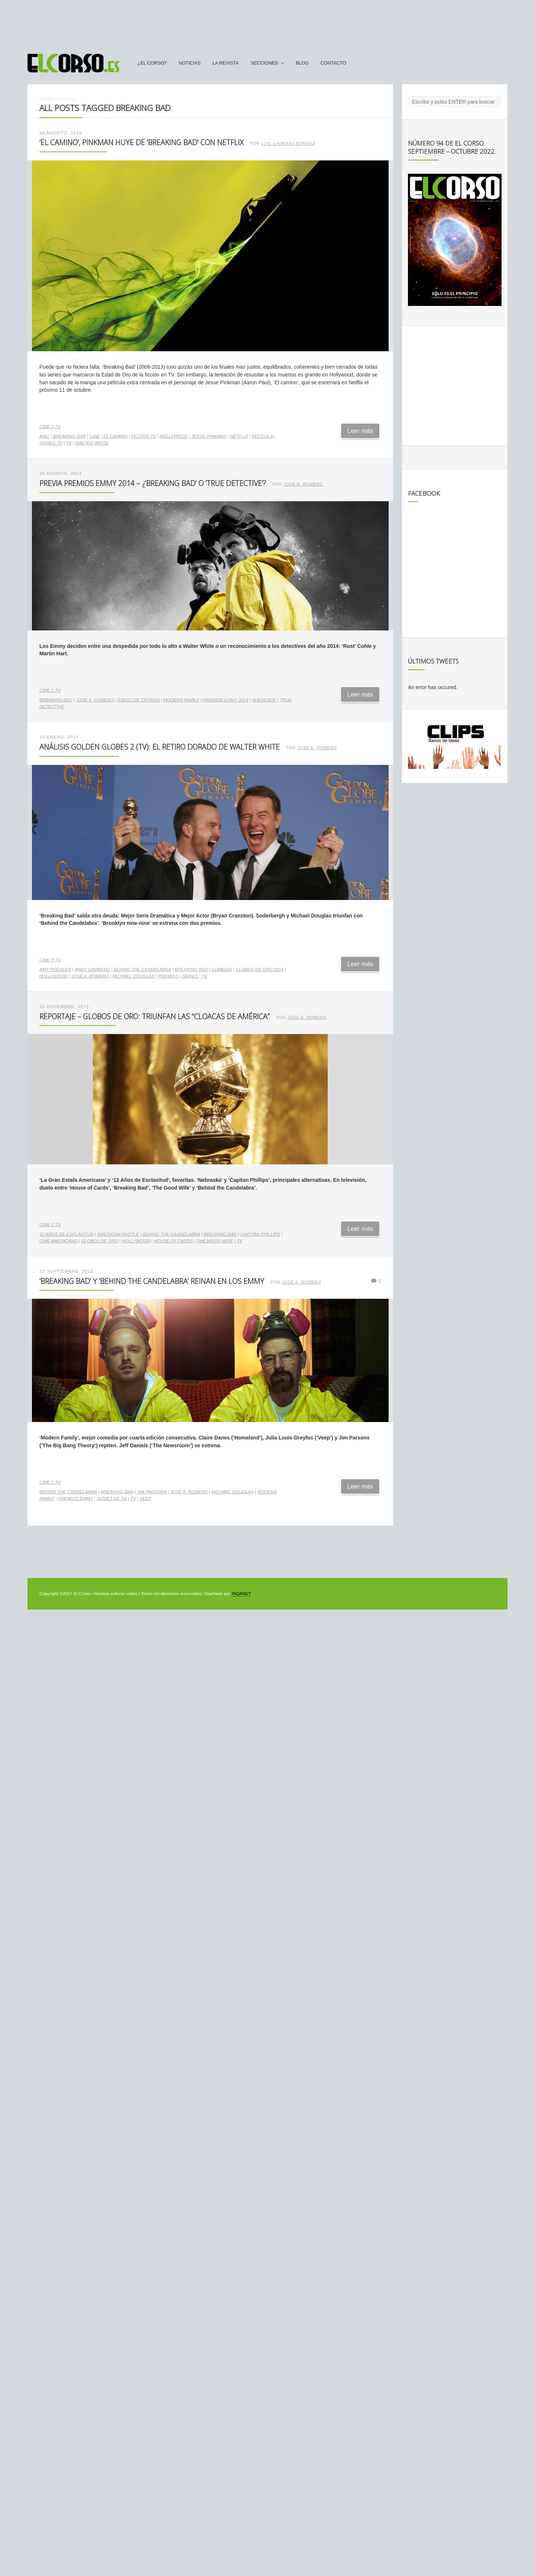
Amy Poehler (55, 969)
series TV (50, 443)
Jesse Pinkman (209, 436)
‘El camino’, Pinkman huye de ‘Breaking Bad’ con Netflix (141, 142)
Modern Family (181, 699)
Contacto (333, 63)
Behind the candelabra (142, 969)
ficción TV (143, 436)
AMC (44, 436)
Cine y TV (50, 426)
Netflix (239, 436)
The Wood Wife (215, 1240)
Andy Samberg (92, 969)
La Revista (226, 63)
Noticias (190, 63)
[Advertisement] (267, 23)
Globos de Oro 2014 (260, 969)
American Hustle (118, 1234)
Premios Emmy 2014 (226, 699)
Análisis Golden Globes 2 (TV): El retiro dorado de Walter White (159, 747)
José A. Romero (303, 484)
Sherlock (264, 699)
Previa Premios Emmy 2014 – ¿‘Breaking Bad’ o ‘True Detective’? (152, 483)
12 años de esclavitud (66, 1234)
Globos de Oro (99, 1240)
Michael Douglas (134, 976)
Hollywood (173, 436)
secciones (264, 63)
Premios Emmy (75, 1498)
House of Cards (173, 1240)
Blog (302, 63)
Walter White (91, 443)
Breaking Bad (69, 436)
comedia (221, 969)
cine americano (58, 1240)
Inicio (45, 99)
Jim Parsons (151, 1491)
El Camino (115, 436)
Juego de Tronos (138, 699)
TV (68, 443)
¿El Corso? (152, 63)
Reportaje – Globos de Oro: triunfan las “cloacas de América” (154, 1016)
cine (94, 436)
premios (168, 976)
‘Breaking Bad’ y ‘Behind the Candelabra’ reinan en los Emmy (151, 1281)
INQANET (240, 1593)
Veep (145, 1498)
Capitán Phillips (260, 1234)
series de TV (111, 1498)
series (190, 976)
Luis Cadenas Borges (288, 143)
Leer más (360, 430)
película (262, 436)
